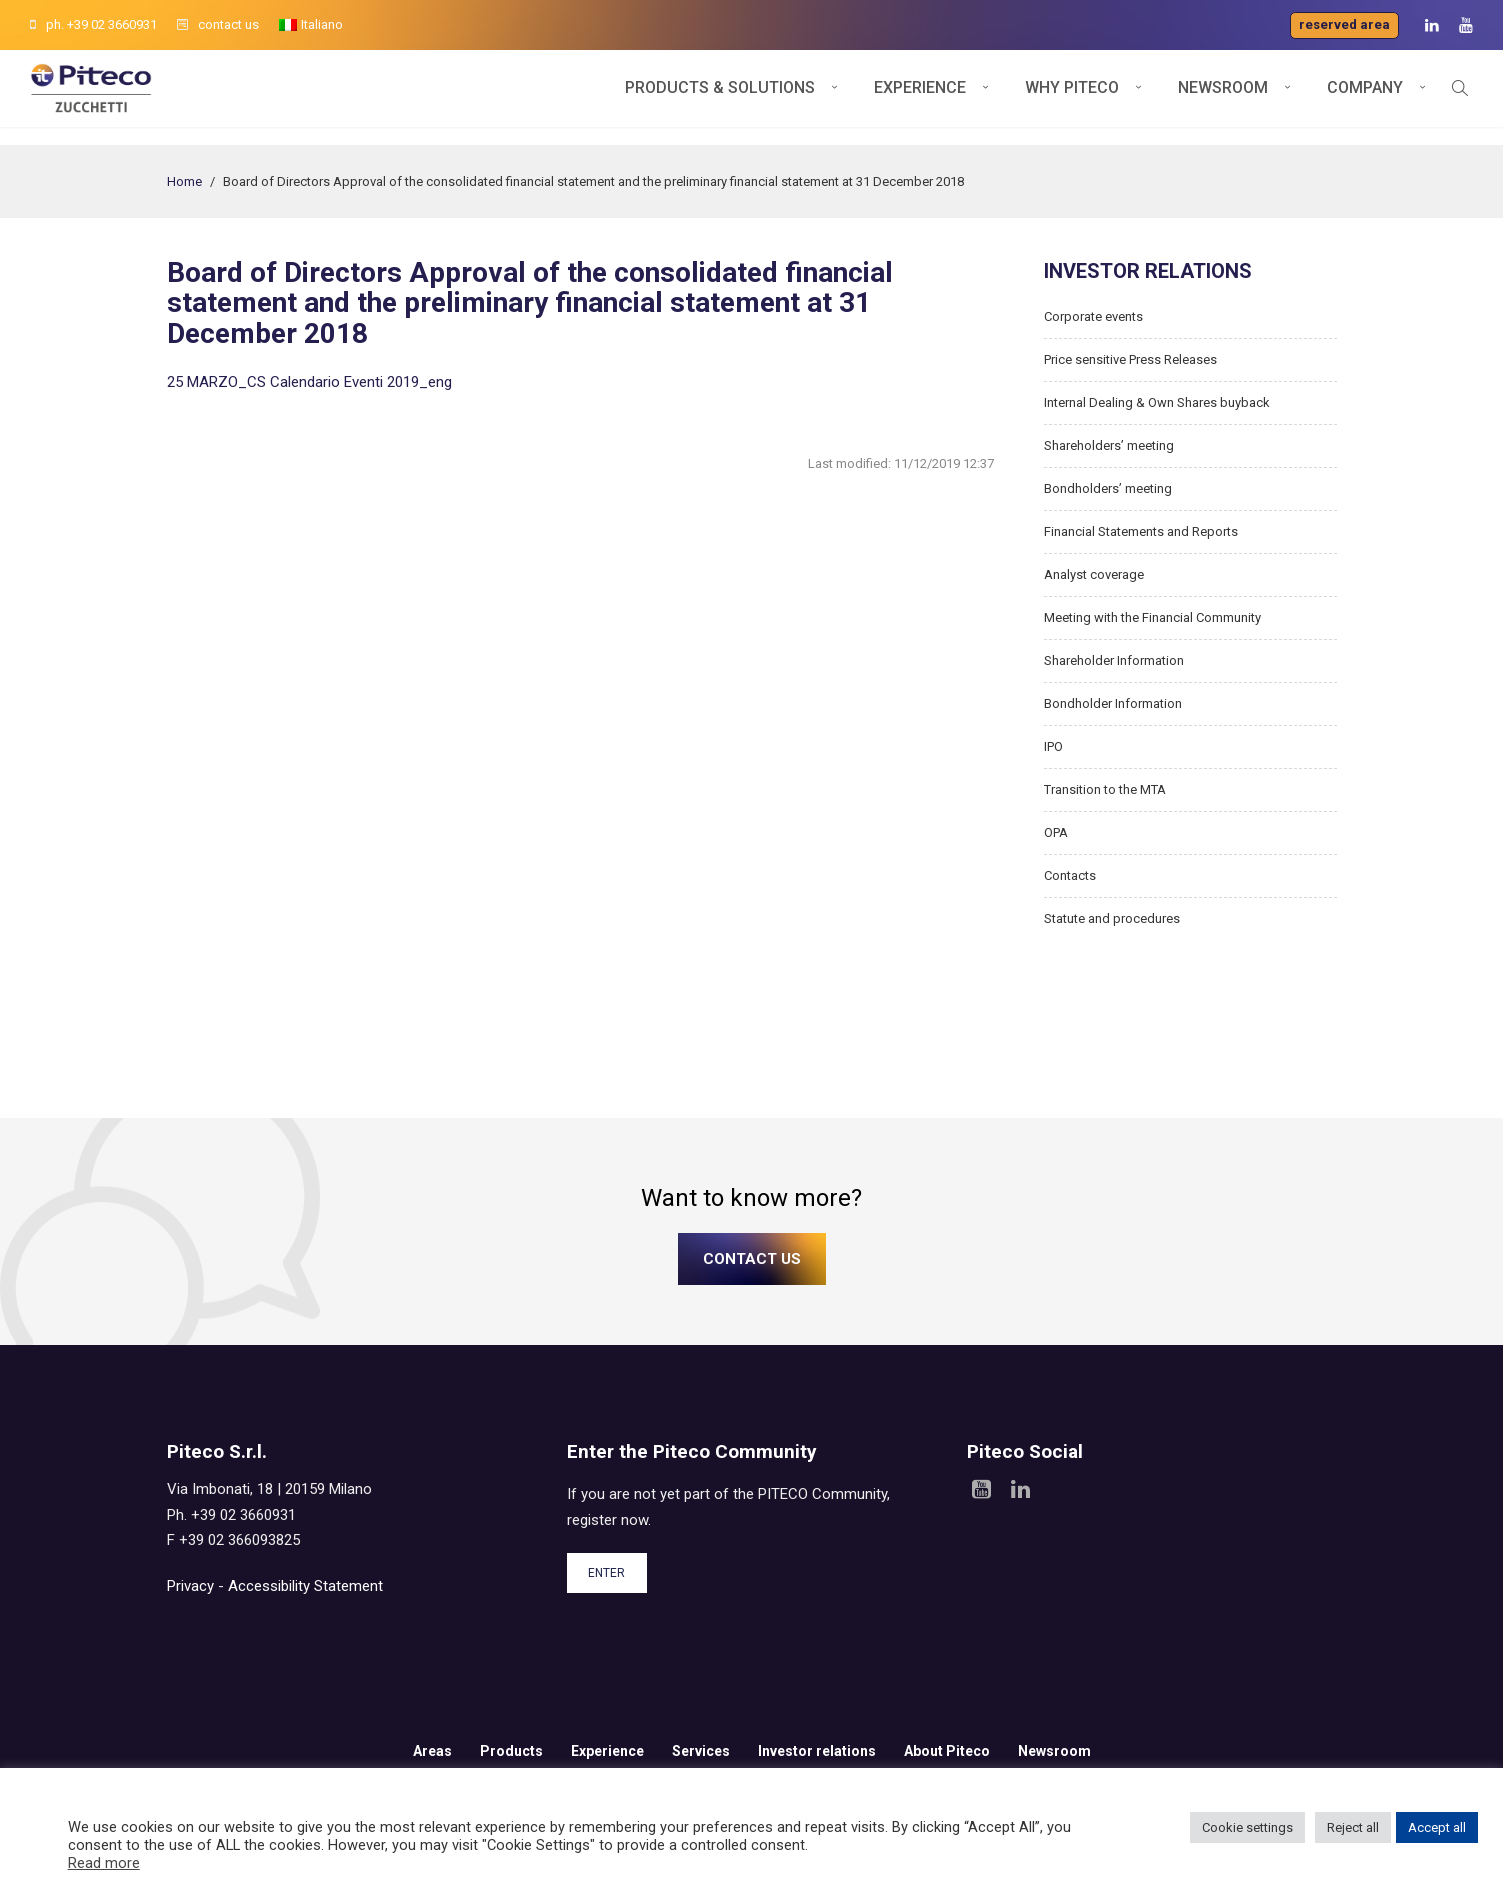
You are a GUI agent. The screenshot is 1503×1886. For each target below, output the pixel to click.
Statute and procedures (1112, 918)
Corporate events (1093, 316)
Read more (104, 1863)
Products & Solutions (720, 97)
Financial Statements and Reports (1141, 531)
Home (184, 181)
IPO (1053, 746)
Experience (920, 97)
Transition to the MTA (1105, 789)
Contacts (1070, 875)
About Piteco (947, 1751)
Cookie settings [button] (1247, 1827)
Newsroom (1223, 97)
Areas (432, 1751)
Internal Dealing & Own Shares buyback (1157, 402)
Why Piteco (1072, 97)
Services (701, 1751)
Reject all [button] (1353, 1827)
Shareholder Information (1114, 660)
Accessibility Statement (305, 1586)
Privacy (190, 1586)
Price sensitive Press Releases (1130, 359)
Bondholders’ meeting (1108, 488)
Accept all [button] (1437, 1827)
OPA (1056, 832)
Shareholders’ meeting (1109, 445)
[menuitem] (311, 25)
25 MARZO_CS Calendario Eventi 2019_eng (309, 382)
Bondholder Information (1113, 703)
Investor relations (817, 1751)
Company (1365, 97)
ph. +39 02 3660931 (93, 24)
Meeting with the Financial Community (1152, 617)
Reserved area (1344, 24)
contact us (218, 24)
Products (511, 1751)
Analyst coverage (1094, 574)
